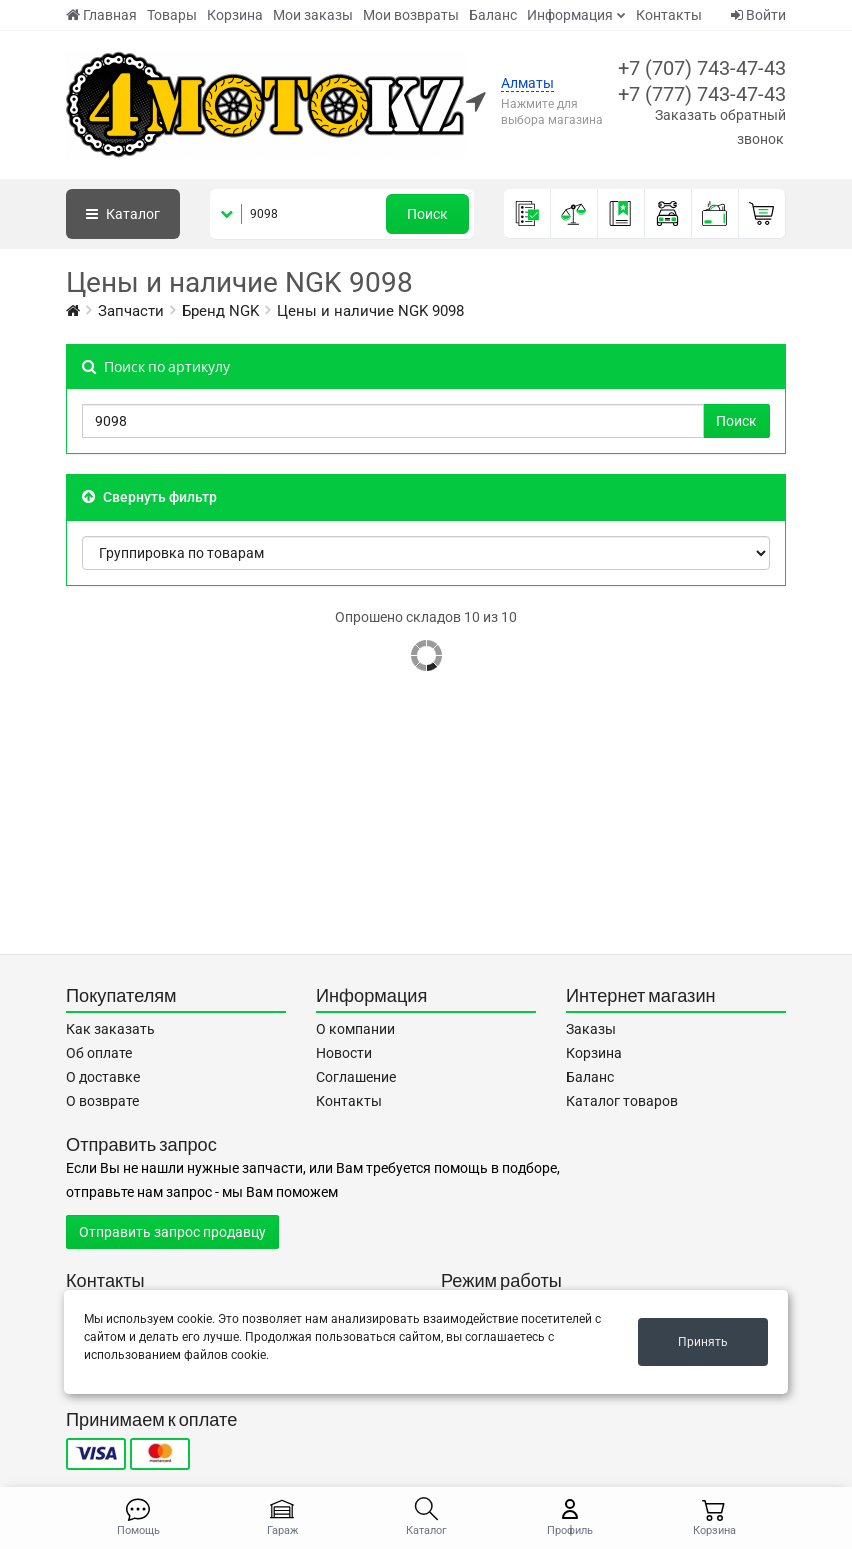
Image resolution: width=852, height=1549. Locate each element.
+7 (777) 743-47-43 (702, 94)
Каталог (123, 214)
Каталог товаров (622, 1101)
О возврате (102, 1101)
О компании (355, 1029)
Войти (758, 15)
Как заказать (110, 1029)
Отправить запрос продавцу (172, 1232)
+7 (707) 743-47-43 (702, 68)
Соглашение (356, 1077)
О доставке (103, 1077)
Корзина (235, 15)
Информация (570, 15)
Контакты (669, 15)
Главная (101, 15)
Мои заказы (313, 15)
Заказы (591, 1029)
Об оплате (99, 1053)
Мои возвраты (411, 15)
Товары (172, 15)
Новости (344, 1053)
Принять (703, 1342)
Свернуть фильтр (149, 497)
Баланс (493, 15)
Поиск (427, 214)
